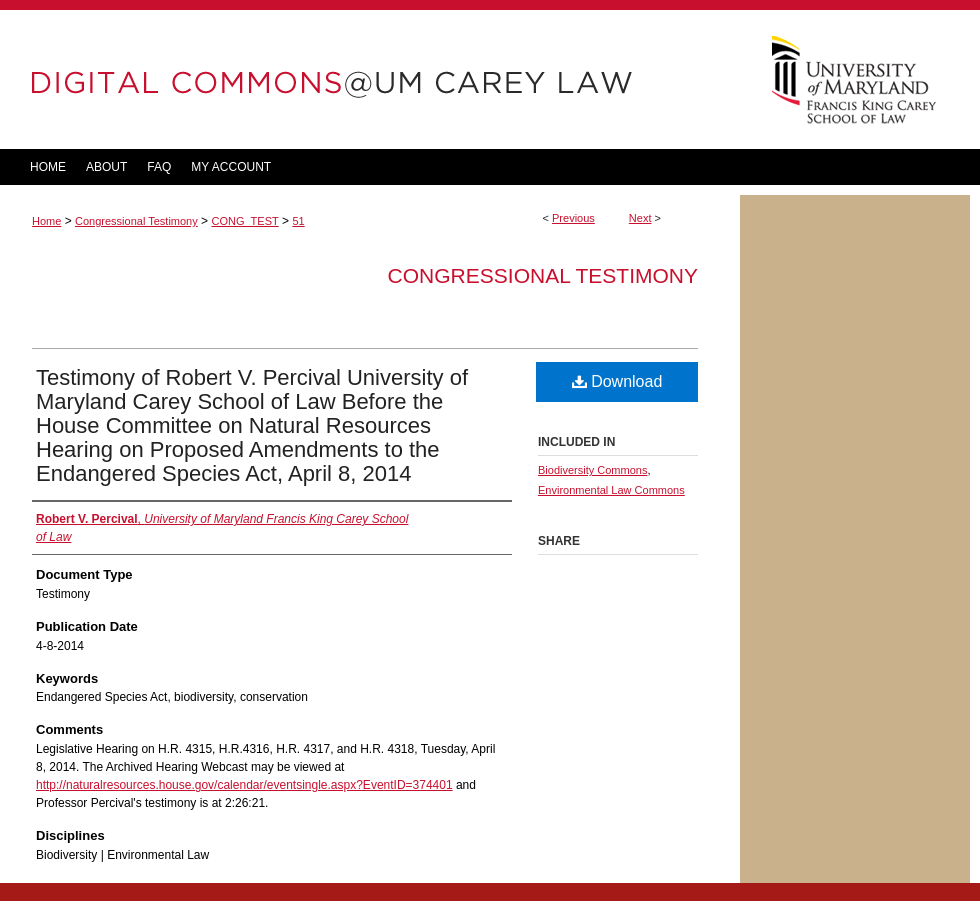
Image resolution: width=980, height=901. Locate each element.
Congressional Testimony (136, 221)
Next (640, 218)
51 (298, 221)
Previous (573, 218)
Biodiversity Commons (592, 470)
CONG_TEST (244, 221)
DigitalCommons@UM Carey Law (370, 79)
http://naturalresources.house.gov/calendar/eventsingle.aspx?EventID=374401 (244, 785)
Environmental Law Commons (611, 490)
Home (46, 221)
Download (617, 381)
